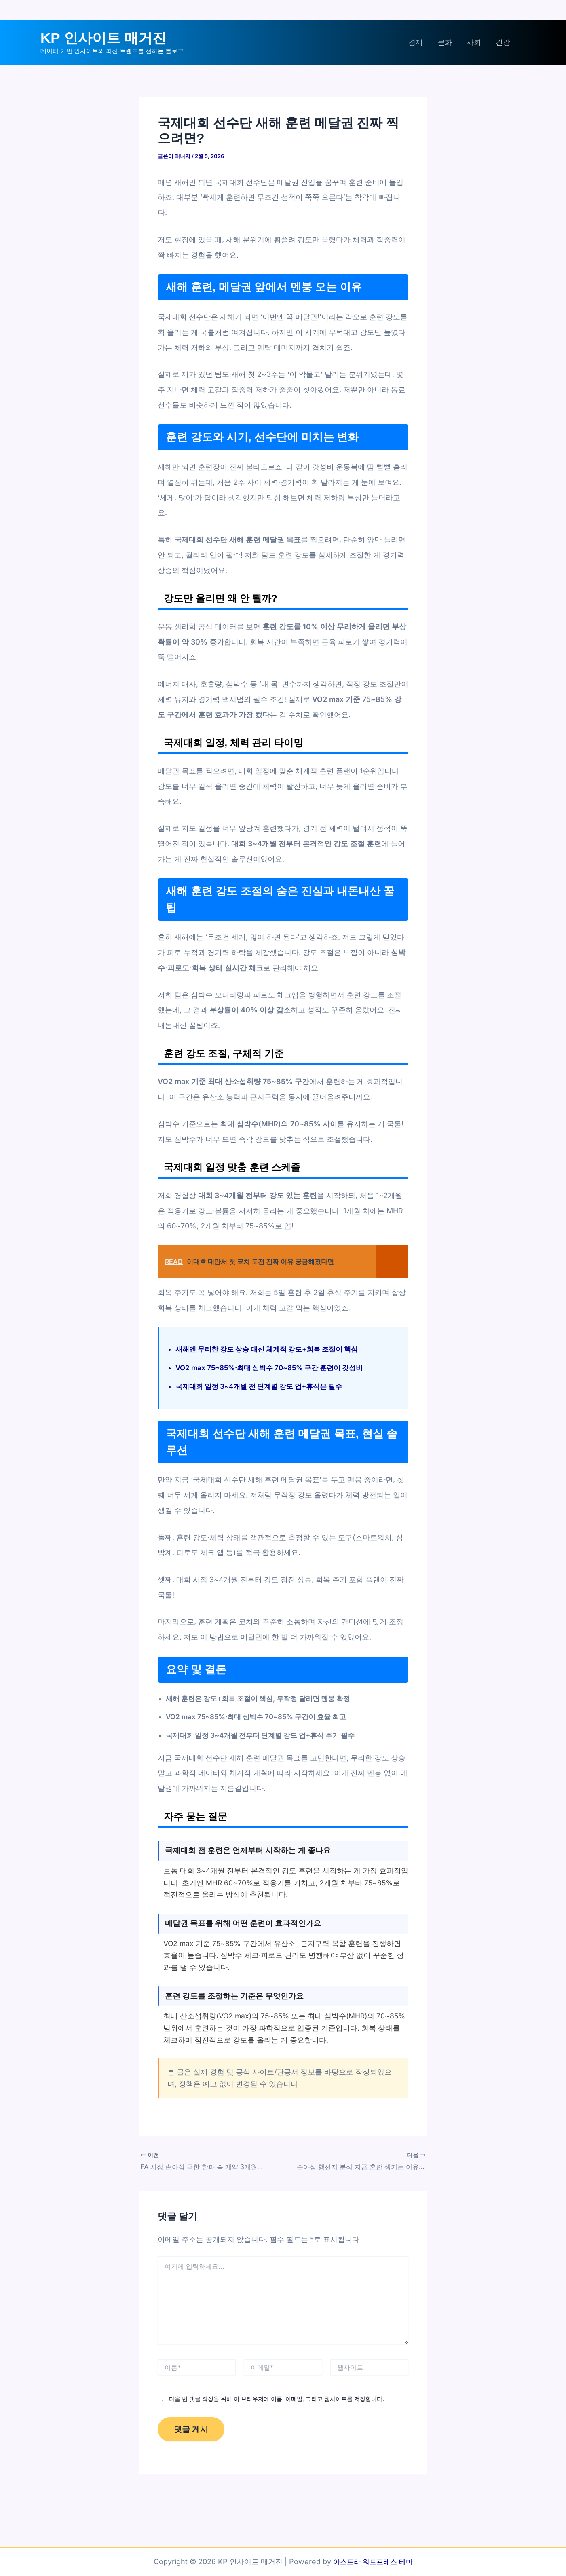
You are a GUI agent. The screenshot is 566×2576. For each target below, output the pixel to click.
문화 (444, 42)
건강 (503, 42)
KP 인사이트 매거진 (103, 38)
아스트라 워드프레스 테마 (373, 2561)
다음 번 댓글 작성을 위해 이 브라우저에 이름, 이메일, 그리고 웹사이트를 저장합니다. (276, 2398)
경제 (415, 42)
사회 (474, 42)
